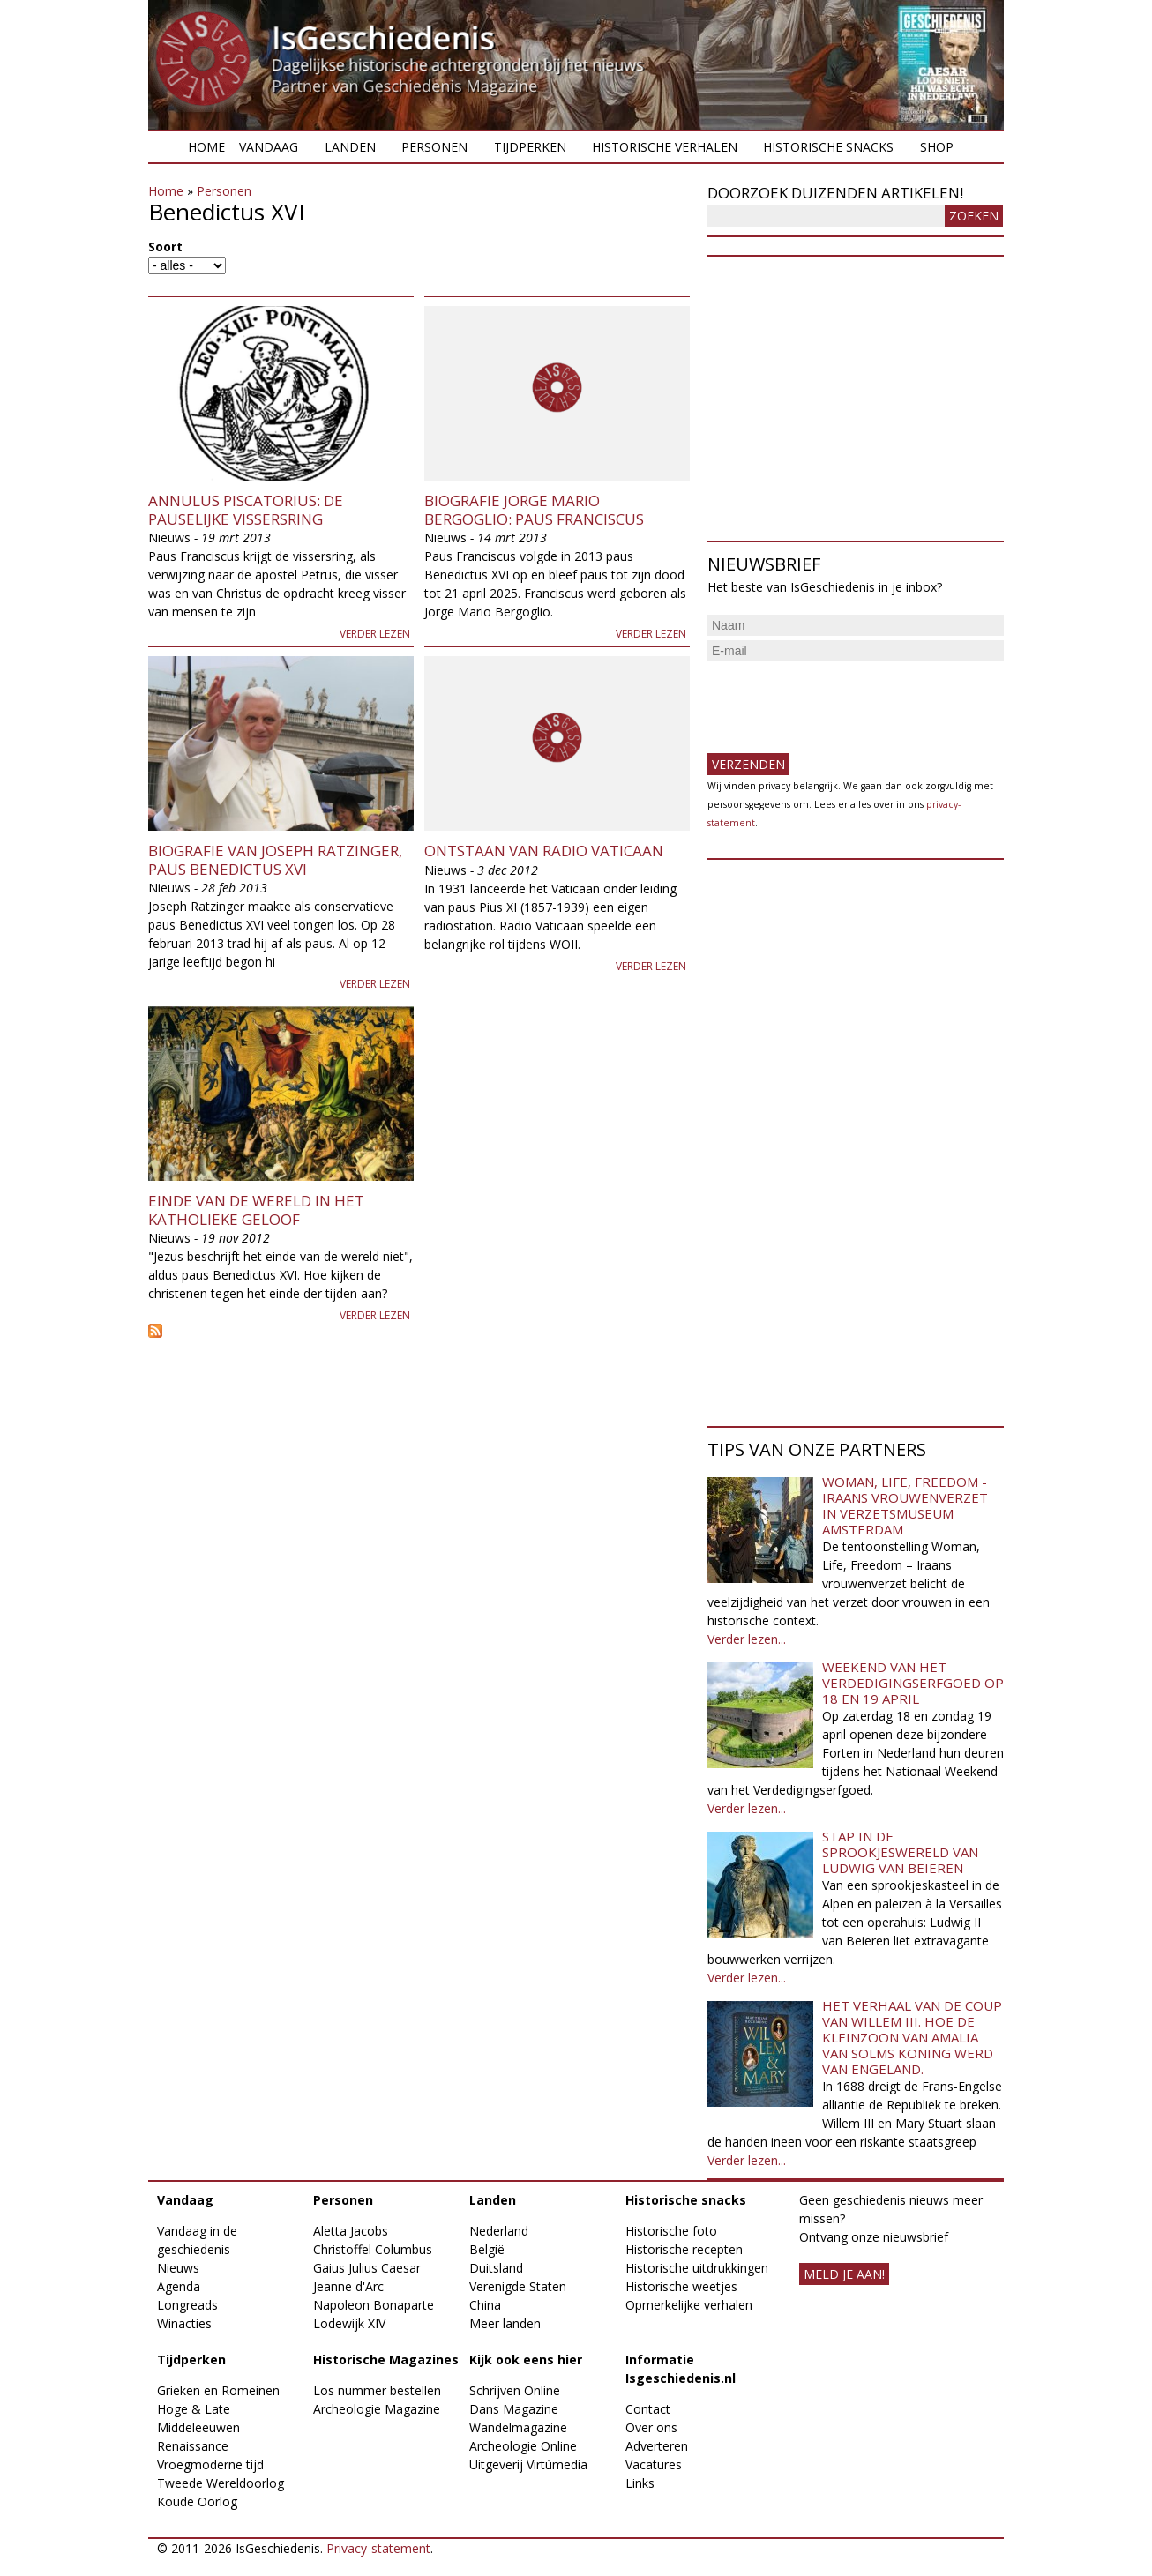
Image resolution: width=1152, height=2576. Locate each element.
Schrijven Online (514, 2390)
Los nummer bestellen (377, 2390)
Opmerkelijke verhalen (688, 2304)
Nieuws (178, 2267)
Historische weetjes (681, 2286)
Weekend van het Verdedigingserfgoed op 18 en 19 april (913, 1682)
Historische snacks (828, 146)
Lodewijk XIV (349, 2323)
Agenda (178, 2286)
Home (206, 146)
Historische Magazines (386, 2359)
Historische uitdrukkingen (696, 2267)
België (487, 2249)
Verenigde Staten (517, 2286)
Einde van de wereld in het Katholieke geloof (256, 1209)
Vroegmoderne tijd (210, 2464)
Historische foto (671, 2230)
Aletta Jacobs (350, 2230)
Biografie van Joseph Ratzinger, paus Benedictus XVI (275, 859)
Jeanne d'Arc (348, 2286)
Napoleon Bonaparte (373, 2304)
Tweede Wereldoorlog (220, 2483)
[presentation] (841, 700)
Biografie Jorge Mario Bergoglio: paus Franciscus (534, 509)
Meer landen (505, 2323)
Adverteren (656, 2446)
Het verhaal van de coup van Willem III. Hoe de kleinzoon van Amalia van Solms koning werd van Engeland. (912, 2037)
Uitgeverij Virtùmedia (528, 2464)
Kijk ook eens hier (525, 2359)
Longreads (187, 2304)
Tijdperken (530, 146)
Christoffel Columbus (372, 2249)
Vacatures (653, 2464)
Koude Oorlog (197, 2501)
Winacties (184, 2323)
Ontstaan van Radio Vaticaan (543, 850)
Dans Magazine (513, 2409)
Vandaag (268, 146)
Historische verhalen (664, 146)
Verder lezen (375, 633)
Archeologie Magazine (376, 2409)
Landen (350, 146)
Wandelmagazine (518, 2427)
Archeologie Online (523, 2446)
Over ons (651, 2427)
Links (640, 2483)
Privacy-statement (378, 2548)
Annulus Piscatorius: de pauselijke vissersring (245, 509)
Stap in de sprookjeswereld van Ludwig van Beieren (900, 1852)
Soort (165, 246)
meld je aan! (844, 2274)
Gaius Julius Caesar (367, 2267)
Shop (937, 146)
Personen (434, 146)
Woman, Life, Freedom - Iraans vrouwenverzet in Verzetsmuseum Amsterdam (905, 1505)
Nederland (498, 2230)
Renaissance (192, 2446)
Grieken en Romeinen (218, 2390)
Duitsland (496, 2267)
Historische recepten (684, 2249)
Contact (647, 2409)
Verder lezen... (746, 1639)
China (485, 2304)
